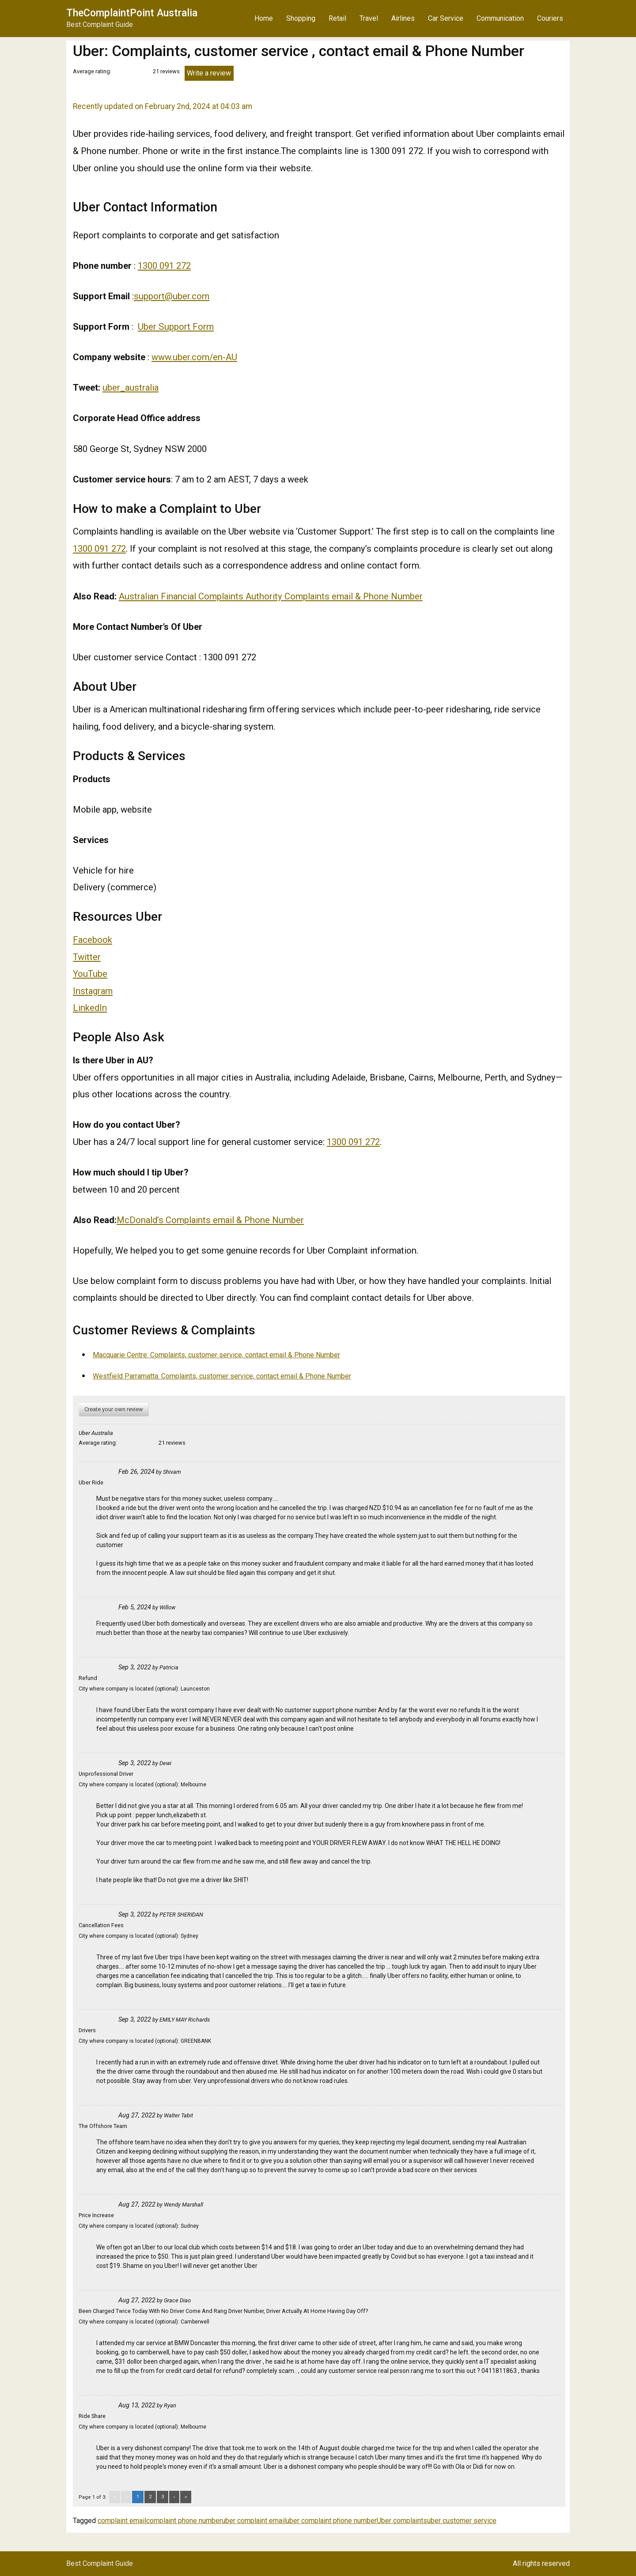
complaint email (122, 2520)
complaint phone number (184, 2520)
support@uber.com (171, 296)
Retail (337, 18)
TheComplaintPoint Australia (131, 13)
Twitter (87, 957)
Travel (369, 18)
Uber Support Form (176, 326)
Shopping (300, 18)
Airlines (403, 18)
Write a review (209, 73)
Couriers (550, 18)
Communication (500, 18)
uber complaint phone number (331, 2520)
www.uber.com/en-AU (194, 357)
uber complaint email (254, 2520)
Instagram (93, 991)
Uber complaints (402, 2520)
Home (263, 18)
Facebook (92, 939)
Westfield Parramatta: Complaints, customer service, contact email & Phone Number (222, 1376)
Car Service (445, 18)
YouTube (90, 973)
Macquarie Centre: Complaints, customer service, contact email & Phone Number (216, 1355)
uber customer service (461, 2520)
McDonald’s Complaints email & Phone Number (210, 1220)
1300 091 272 (164, 265)
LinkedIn (90, 1007)
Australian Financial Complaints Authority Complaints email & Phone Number (271, 596)
